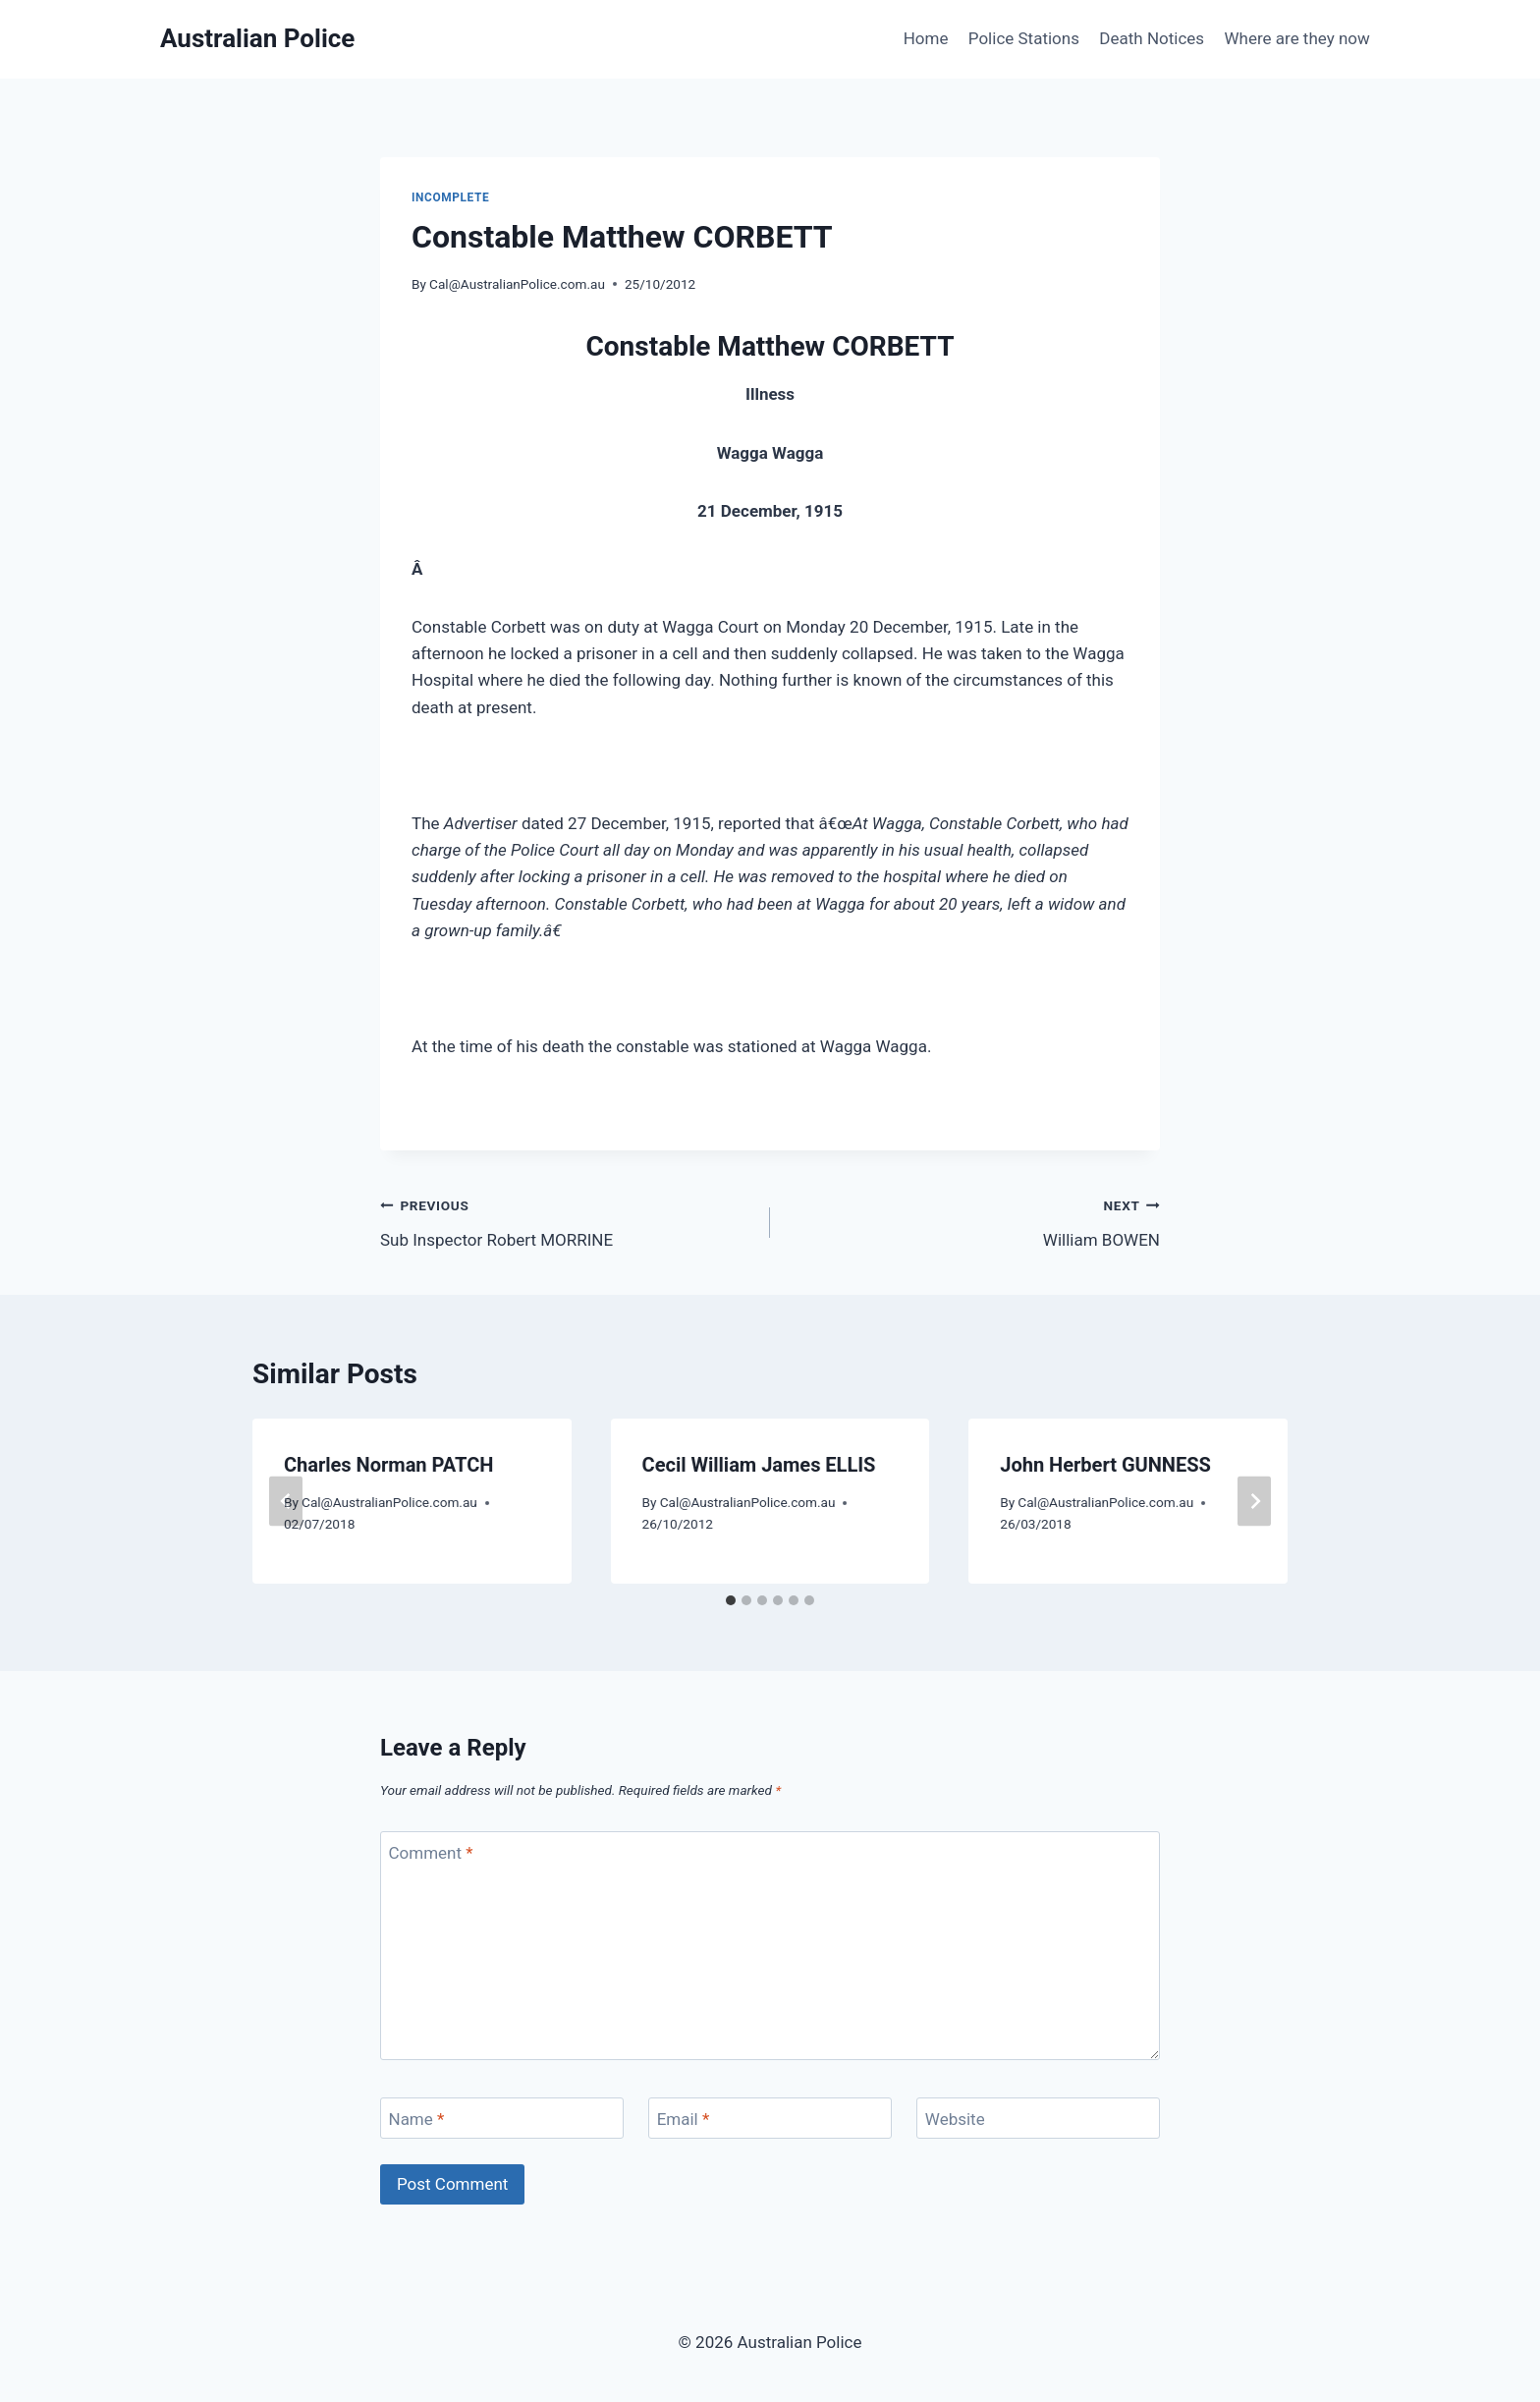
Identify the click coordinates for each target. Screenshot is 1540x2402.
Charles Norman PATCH (388, 1465)
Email (683, 2119)
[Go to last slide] (285, 1501)
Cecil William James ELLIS (759, 1465)
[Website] (1038, 2118)
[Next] (1254, 1501)
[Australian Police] (257, 39)
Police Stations (1023, 38)
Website (955, 2119)
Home (926, 38)
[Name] (502, 2118)
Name (417, 2119)
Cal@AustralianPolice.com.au (517, 284)
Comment (431, 1853)
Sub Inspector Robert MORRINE (566, 1221)
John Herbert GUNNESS (1105, 1465)
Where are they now (1296, 38)
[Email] (770, 2118)
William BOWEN (973, 1221)
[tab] (731, 1600)
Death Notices (1151, 38)
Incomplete (450, 197)
